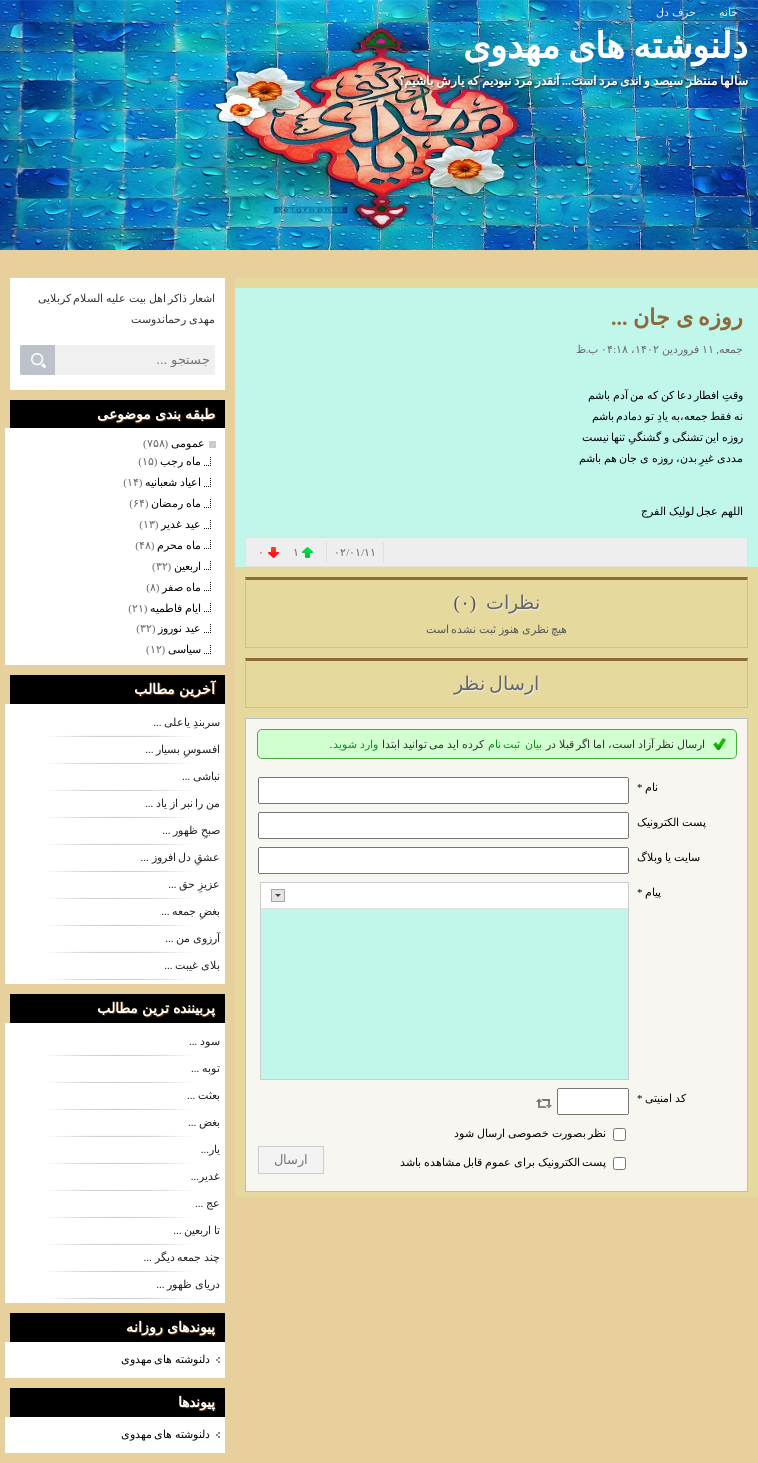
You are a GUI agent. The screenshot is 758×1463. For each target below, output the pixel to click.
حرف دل (676, 12)
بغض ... (204, 1122)
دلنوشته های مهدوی (606, 46)
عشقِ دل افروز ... (181, 857)
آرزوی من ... (192, 938)
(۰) (466, 602)
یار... (210, 1149)
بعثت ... (203, 1095)
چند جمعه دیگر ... (182, 1257)
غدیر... (205, 1176)
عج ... (207, 1203)
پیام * (649, 892)
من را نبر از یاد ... (182, 803)
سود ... (204, 1041)
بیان (533, 744)
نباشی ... (201, 776)
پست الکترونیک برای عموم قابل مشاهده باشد (503, 1162)
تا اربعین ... (196, 1230)
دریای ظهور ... (188, 1284)
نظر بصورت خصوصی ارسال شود (530, 1133)
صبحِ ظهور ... (191, 830)
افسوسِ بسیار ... (182, 749)
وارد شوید (355, 744)
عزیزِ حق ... (194, 884)
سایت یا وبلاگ (668, 857)
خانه (728, 12)
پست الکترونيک (671, 822)
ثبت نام (504, 744)
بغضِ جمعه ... (190, 911)
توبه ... (205, 1068)
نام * (647, 787)
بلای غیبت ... (192, 965)
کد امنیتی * (661, 1098)
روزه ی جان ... (677, 317)
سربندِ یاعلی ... (186, 722)
